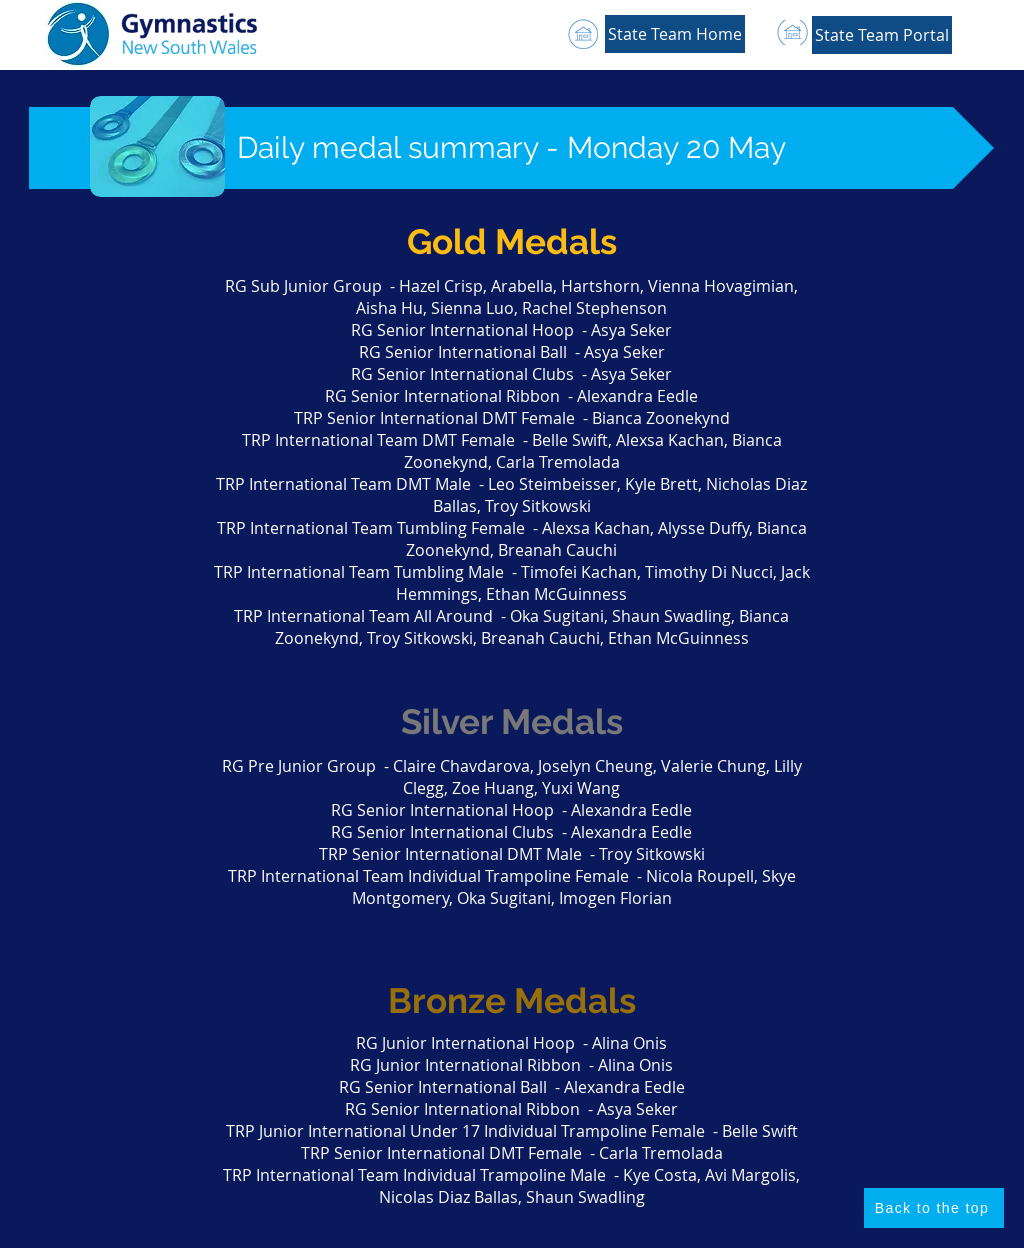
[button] (882, 35)
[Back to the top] (934, 1208)
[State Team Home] (675, 34)
